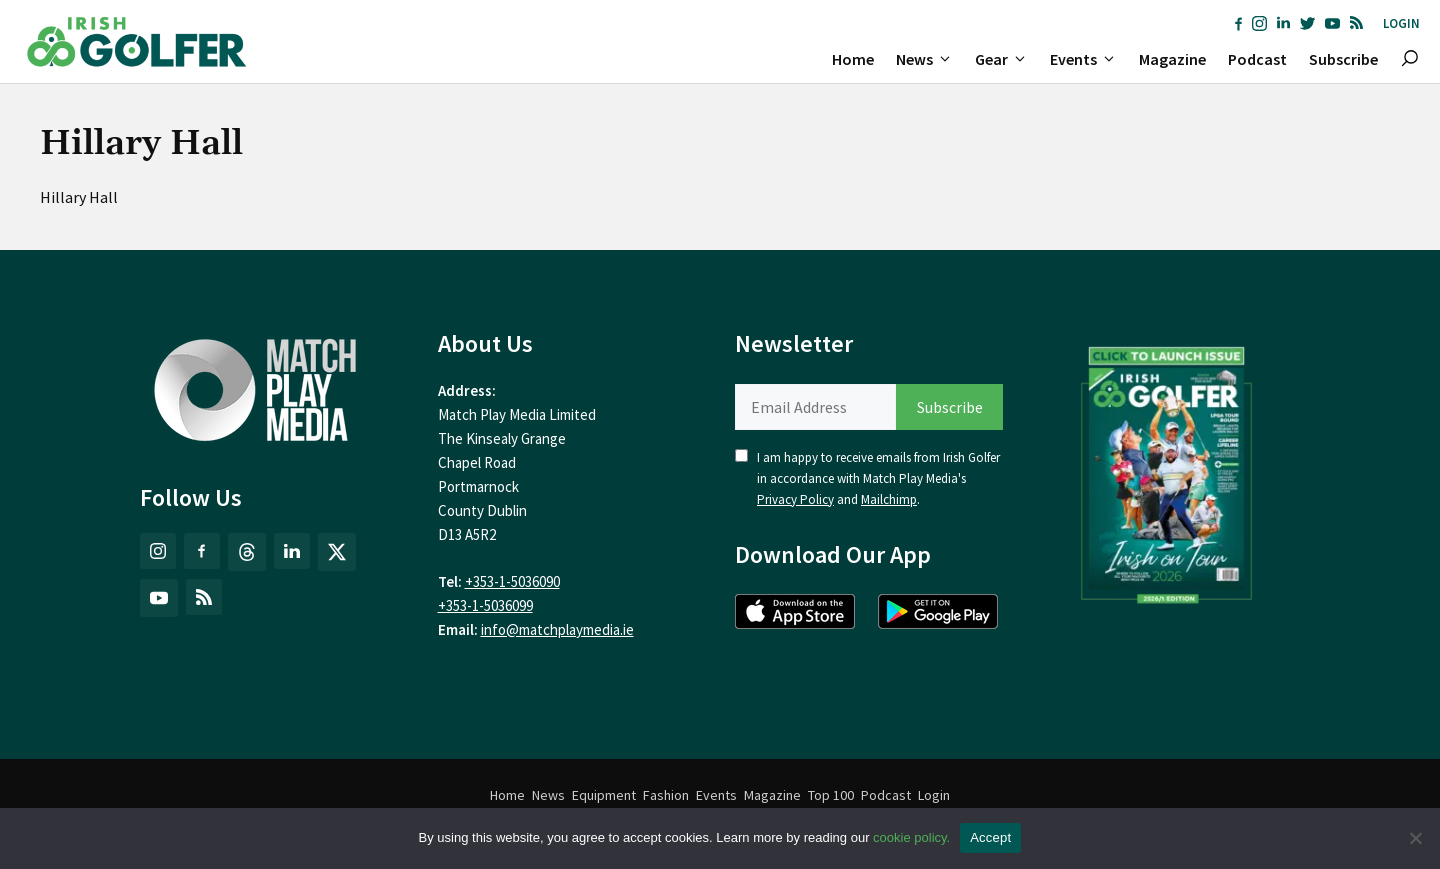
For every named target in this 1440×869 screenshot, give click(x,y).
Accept (990, 837)
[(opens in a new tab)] (1167, 471)
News (930, 59)
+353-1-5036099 (485, 605)
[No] (1415, 838)
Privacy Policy (795, 499)
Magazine (1172, 59)
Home (853, 59)
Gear (1007, 59)
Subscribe (1343, 59)
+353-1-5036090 (512, 581)
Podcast (1257, 59)
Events (1089, 59)
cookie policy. (911, 837)
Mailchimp (889, 499)
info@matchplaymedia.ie (557, 629)
